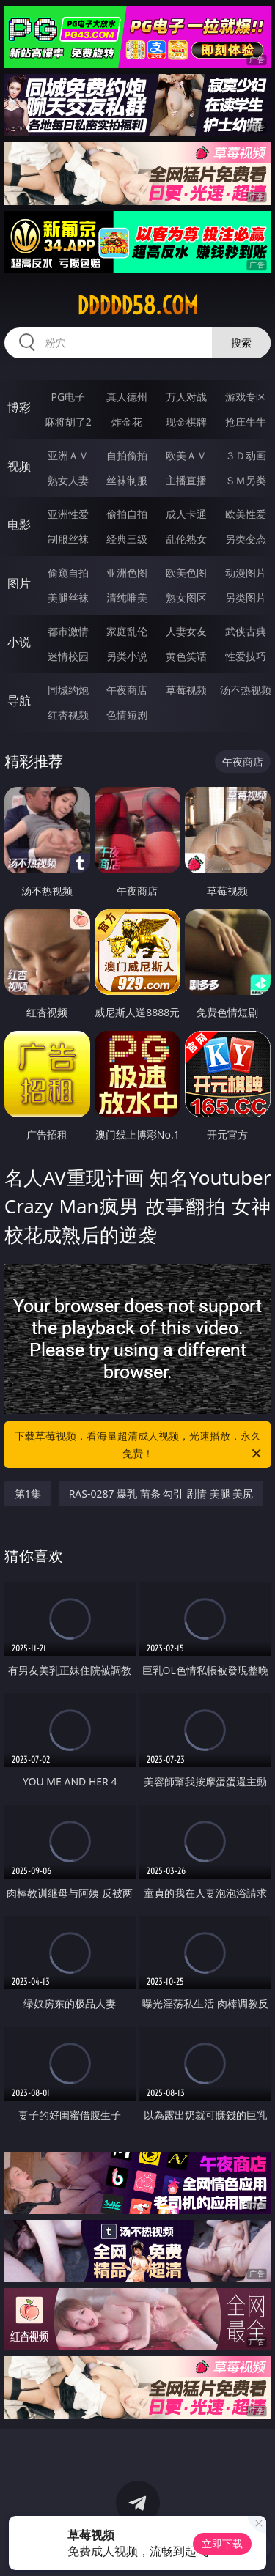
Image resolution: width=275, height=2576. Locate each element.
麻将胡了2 (68, 422)
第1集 (28, 1493)
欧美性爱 (245, 514)
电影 (19, 525)
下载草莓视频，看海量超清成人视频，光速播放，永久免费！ (139, 1445)
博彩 (19, 407)
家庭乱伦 (126, 631)
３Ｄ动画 (245, 455)
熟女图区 (186, 597)
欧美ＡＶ (186, 455)
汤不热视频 (245, 690)
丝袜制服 (126, 480)
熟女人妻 (68, 480)
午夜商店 (126, 690)
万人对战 (186, 397)
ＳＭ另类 (245, 480)
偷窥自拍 (68, 573)
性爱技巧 (245, 656)
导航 (19, 700)
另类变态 (245, 539)
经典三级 (126, 539)
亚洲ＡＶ (68, 455)
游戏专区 (245, 397)
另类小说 (126, 656)
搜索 (241, 342)
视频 (19, 466)
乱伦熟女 (186, 539)
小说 (19, 642)
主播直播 (186, 480)
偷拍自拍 (126, 514)
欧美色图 (186, 573)
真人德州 (126, 397)
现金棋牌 (186, 422)
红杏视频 (68, 715)
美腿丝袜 (68, 597)
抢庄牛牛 (245, 422)
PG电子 (68, 397)
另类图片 (245, 597)
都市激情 (68, 631)
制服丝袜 (68, 539)
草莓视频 (186, 690)
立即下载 (222, 2543)
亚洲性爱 (68, 514)
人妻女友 (186, 631)
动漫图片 (245, 573)
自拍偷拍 (126, 455)
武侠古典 (245, 631)
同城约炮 (68, 690)
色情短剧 (126, 715)
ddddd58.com (137, 305)
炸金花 (126, 422)
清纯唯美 (126, 597)
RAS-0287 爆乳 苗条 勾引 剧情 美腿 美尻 (161, 1493)
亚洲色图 (126, 573)
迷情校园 (68, 656)
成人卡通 (186, 514)
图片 (19, 583)
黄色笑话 (186, 656)
